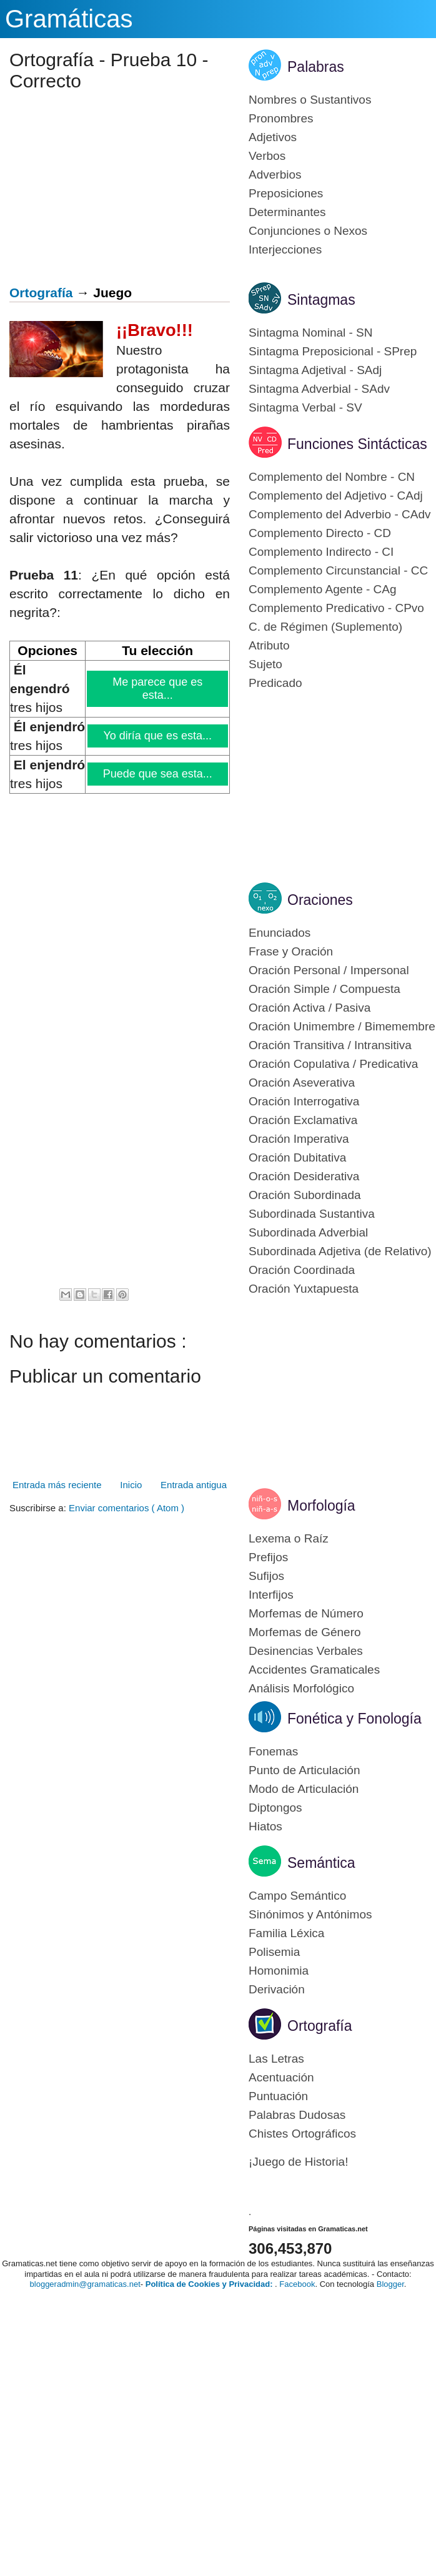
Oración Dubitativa (297, 1157)
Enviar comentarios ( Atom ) (126, 1508)
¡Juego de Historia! (298, 2161)
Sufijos (266, 1575)
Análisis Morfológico (301, 1688)
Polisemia (274, 1951)
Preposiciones (286, 193)
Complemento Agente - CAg (323, 589)
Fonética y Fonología (354, 1718)
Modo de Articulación (304, 1788)
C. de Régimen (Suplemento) (325, 626)
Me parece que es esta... (158, 688)
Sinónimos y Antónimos (310, 1914)
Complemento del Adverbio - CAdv (339, 514)
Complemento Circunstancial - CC (338, 570)
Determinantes (287, 212)
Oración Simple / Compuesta (324, 988)
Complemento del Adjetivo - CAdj (336, 495)
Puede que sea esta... (158, 773)
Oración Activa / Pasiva (309, 1007)
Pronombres (281, 118)
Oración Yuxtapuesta (304, 1288)
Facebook (297, 2284)
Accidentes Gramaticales (314, 1669)
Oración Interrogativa (304, 1101)
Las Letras (276, 2058)
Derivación (277, 1989)
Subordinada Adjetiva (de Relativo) (340, 1251)
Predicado (275, 682)
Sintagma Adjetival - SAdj (315, 370)
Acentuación (281, 2077)
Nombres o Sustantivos (310, 99)
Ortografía (41, 292)
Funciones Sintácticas (357, 444)
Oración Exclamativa (303, 1120)
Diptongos (275, 1807)
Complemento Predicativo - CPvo (336, 607)
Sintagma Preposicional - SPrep (333, 351)
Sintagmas (321, 300)
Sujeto (265, 664)
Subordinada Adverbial (308, 1232)
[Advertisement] (115, 191)
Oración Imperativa (299, 1138)
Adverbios (275, 174)
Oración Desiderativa (304, 1176)
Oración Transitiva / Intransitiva (330, 1045)
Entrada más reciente (57, 1484)
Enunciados (279, 932)
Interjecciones (285, 249)
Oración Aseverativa (302, 1082)
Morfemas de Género (305, 1632)
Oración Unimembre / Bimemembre (342, 1026)
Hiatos (265, 1826)
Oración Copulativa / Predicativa (333, 1063)
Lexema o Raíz (289, 1538)
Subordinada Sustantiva (312, 1213)
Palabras (315, 67)
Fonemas (273, 1751)
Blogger (390, 2284)
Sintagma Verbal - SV (305, 407)
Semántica (321, 1863)
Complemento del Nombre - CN (332, 476)
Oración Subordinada (305, 1195)
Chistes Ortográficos (302, 2133)
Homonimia (279, 1970)
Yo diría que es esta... (158, 735)
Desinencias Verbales (306, 1650)
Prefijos (268, 1557)
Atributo (269, 645)
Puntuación (278, 2096)
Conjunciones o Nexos (308, 230)
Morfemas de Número (306, 1613)
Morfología (321, 1506)
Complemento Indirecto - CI (321, 551)
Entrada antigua (194, 1484)
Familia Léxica (286, 1933)
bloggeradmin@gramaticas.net (85, 2284)
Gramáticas (69, 18)
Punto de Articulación (304, 1770)
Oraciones (320, 900)
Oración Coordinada (302, 1269)
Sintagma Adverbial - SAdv (319, 388)
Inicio (131, 1484)
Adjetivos (273, 137)
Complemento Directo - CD (320, 533)
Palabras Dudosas (297, 2114)
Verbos (267, 155)
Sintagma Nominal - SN (311, 332)
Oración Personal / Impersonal (329, 970)
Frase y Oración (291, 951)
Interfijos (271, 1594)
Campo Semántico (297, 1895)
